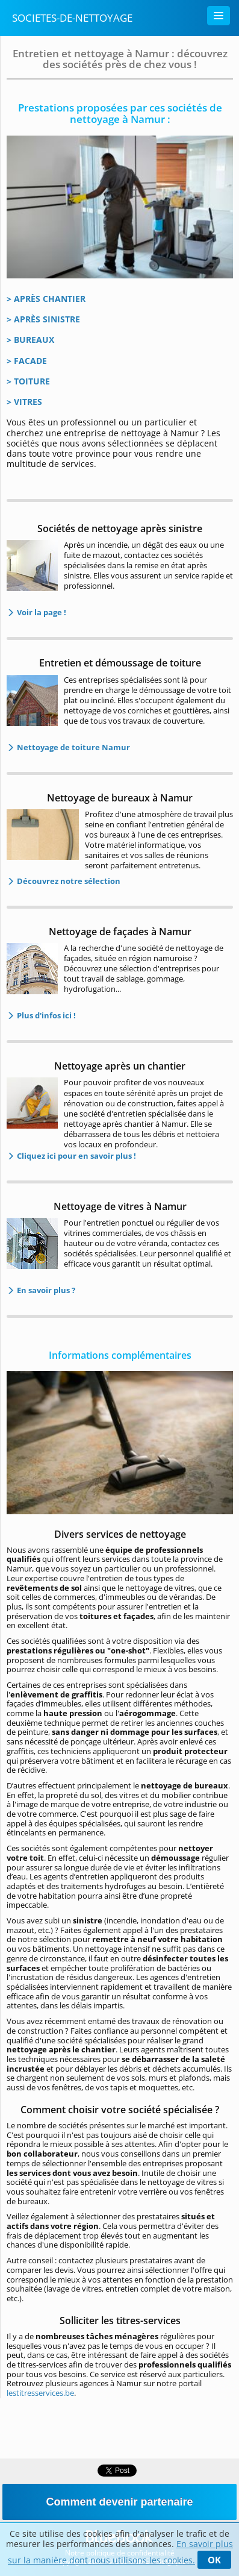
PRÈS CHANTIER (52, 298)
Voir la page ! (40, 612)
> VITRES (24, 401)
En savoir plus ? (45, 1290)
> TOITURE (28, 381)
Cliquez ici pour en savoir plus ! (75, 1155)
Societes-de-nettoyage (72, 18)
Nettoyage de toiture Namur (72, 747)
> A (13, 298)
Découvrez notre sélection (67, 881)
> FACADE (27, 360)
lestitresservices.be (40, 2392)
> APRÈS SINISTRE (43, 319)
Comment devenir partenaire (119, 2502)
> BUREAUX (30, 339)
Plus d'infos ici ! (45, 1015)
